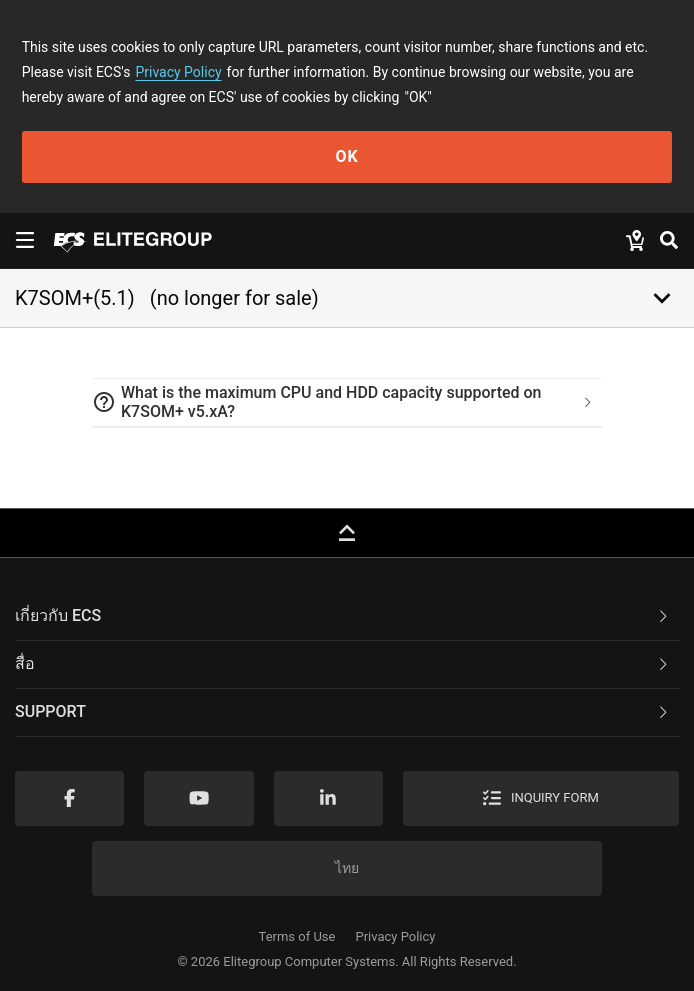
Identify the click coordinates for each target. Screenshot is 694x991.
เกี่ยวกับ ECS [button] (343, 615)
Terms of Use (297, 936)
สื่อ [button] (343, 663)
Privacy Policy (178, 72)
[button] (347, 403)
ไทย (347, 868)
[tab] (347, 403)
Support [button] (343, 711)
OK (346, 156)
